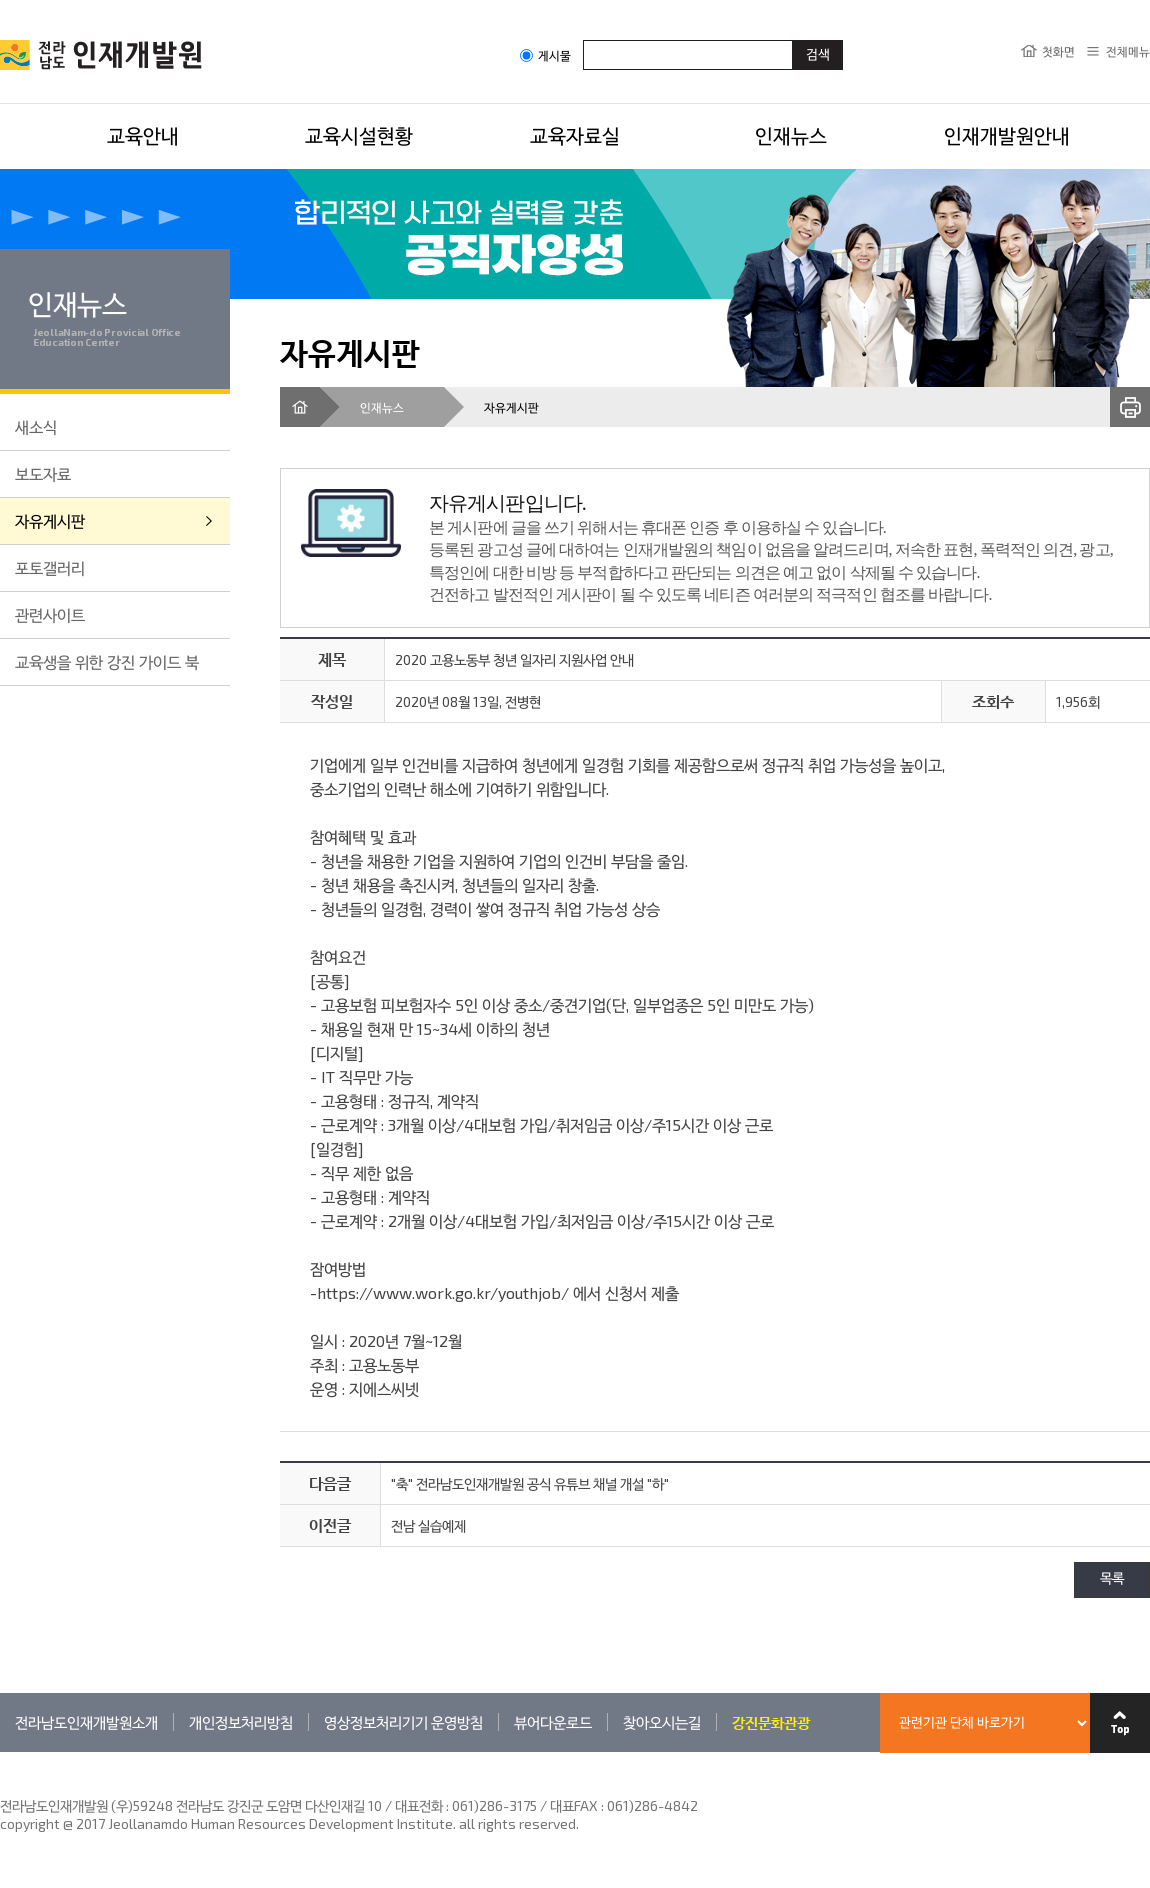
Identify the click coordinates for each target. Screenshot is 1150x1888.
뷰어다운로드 (553, 1722)
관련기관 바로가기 (0, 1751)
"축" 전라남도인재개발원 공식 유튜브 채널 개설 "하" (530, 1483)
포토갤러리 (50, 567)
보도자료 (43, 473)
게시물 (545, 55)
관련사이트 (50, 614)
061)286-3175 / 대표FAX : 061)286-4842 (575, 1805)
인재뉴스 (791, 135)
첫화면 (1058, 51)
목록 (1112, 1579)
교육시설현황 (359, 135)
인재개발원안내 (1007, 135)
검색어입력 (583, 39)
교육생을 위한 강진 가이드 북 (107, 661)
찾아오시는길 (662, 1722)
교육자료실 (575, 135)
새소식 (36, 426)
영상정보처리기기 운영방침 (403, 1722)
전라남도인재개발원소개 (86, 1722)
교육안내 (143, 135)
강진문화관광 (771, 1722)
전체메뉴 (1128, 51)
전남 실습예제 (428, 1525)
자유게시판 (50, 520)
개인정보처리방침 (241, 1722)
